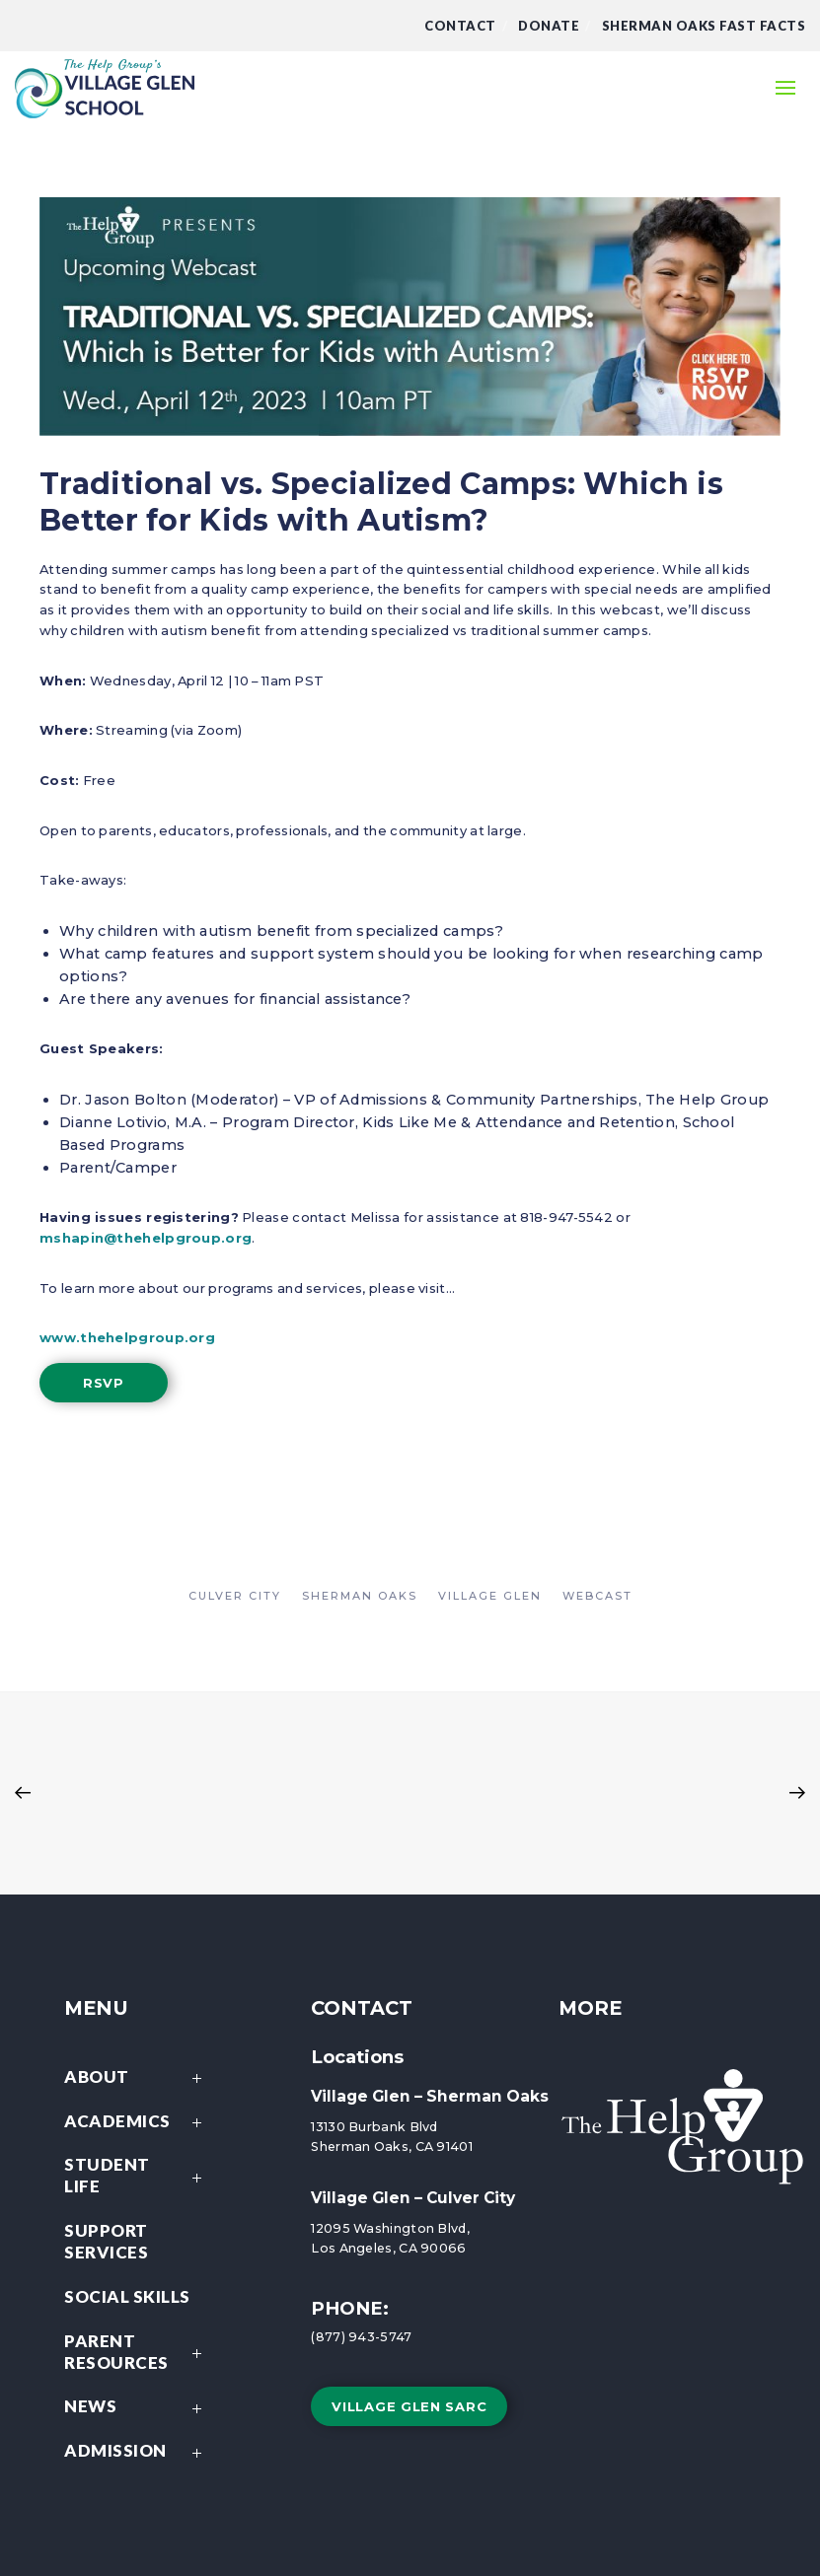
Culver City (234, 1596)
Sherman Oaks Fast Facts (704, 26)
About (138, 2078)
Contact (460, 26)
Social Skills (127, 2296)
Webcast (597, 1596)
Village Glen (490, 1596)
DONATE (548, 26)
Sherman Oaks (359, 1596)
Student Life (138, 2177)
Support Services (106, 2241)
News (138, 2408)
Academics (138, 2123)
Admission (138, 2452)
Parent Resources (138, 2353)
